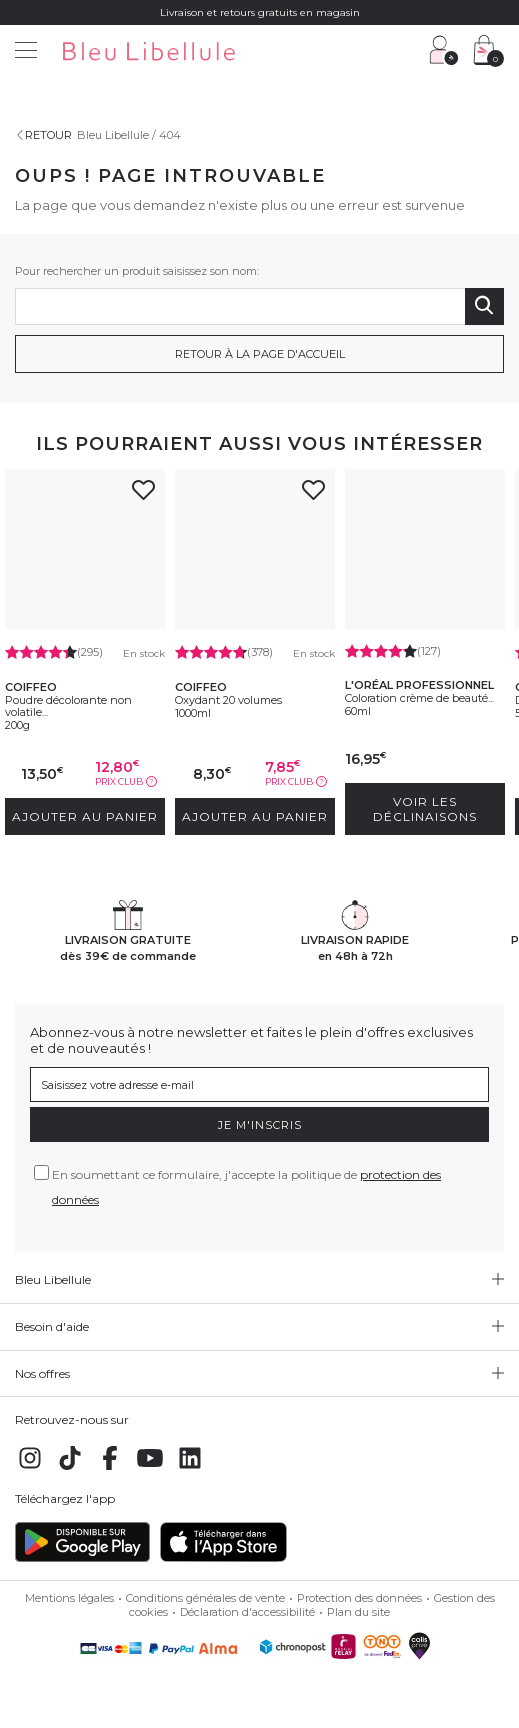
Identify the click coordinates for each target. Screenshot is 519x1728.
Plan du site (358, 1612)
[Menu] (26, 52)
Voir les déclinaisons (425, 809)
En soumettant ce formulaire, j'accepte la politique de (246, 1187)
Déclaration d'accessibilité (247, 1612)
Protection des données (359, 1598)
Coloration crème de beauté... (419, 698)
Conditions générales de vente (205, 1598)
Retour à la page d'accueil (260, 354)
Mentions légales (69, 1598)
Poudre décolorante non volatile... (68, 706)
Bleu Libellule (113, 135)
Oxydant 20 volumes (228, 700)
